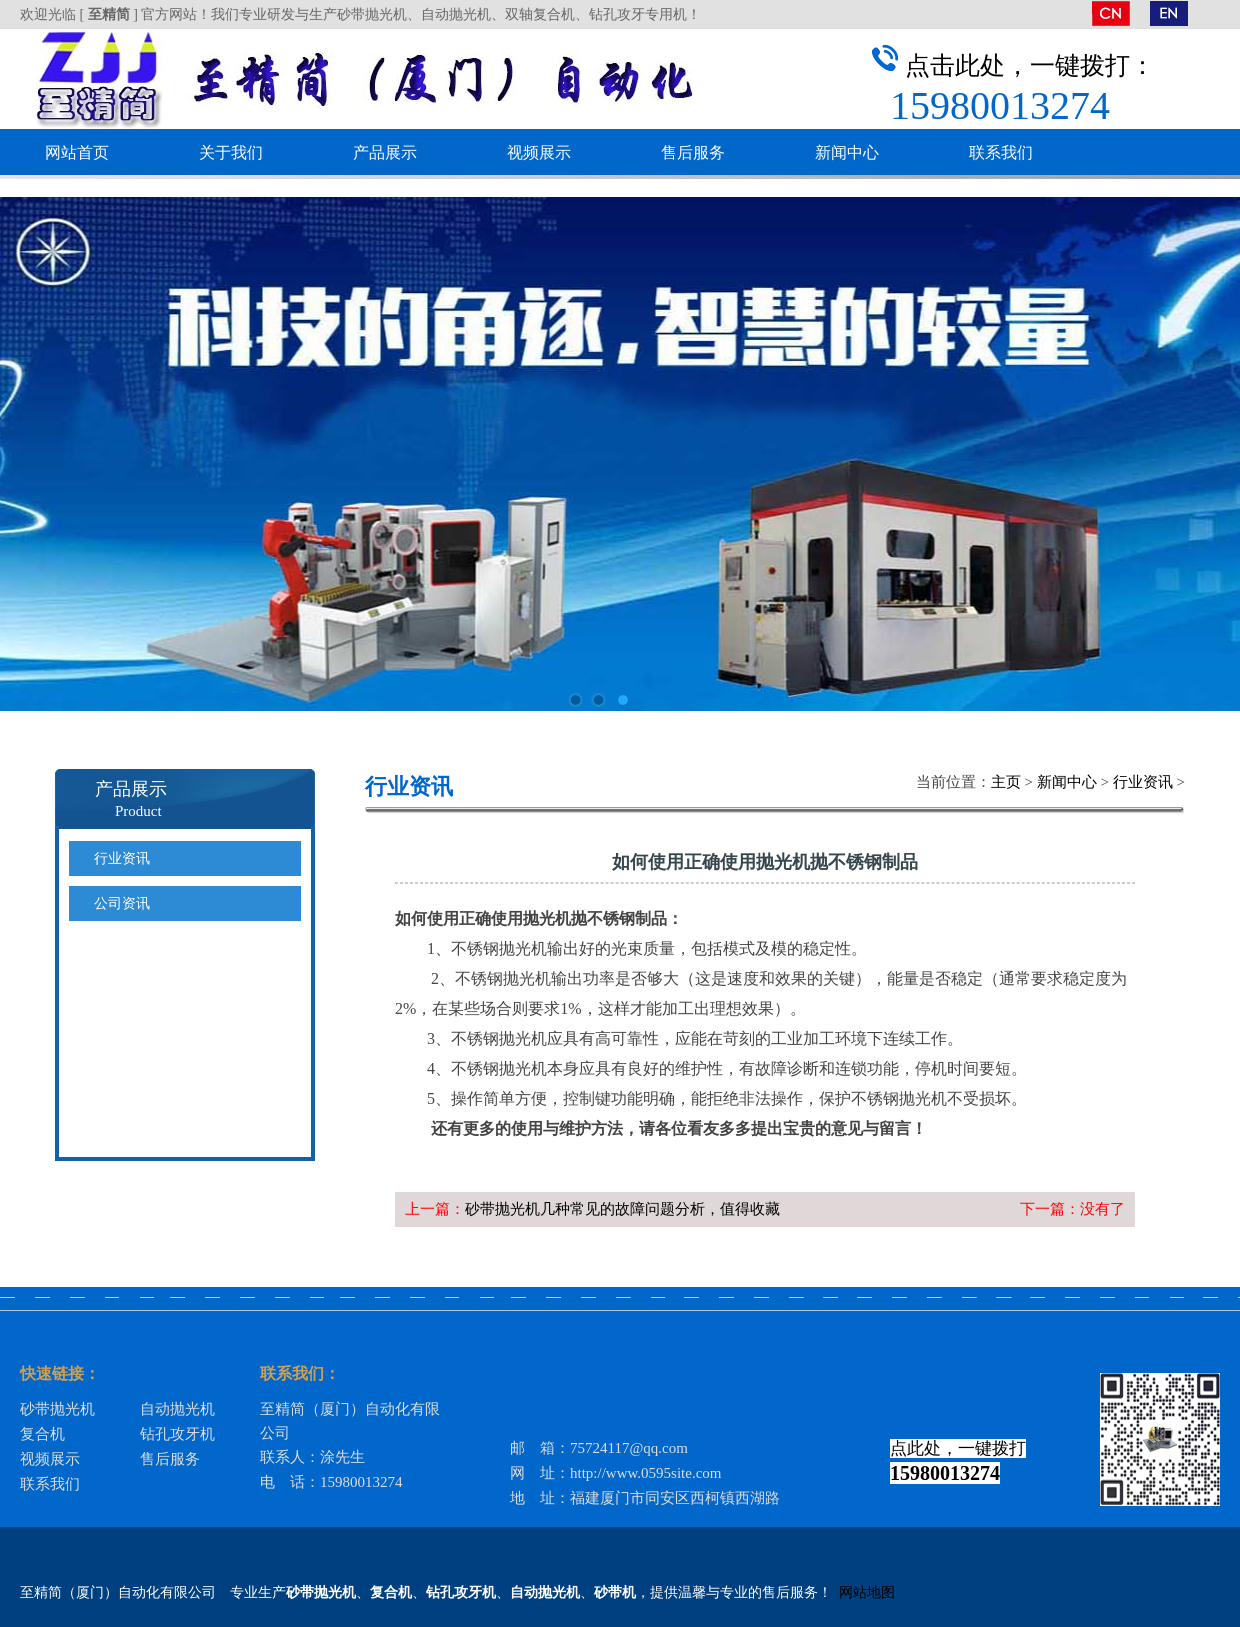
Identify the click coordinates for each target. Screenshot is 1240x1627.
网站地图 (867, 1592)
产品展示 (385, 152)
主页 (1006, 782)
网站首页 (77, 152)
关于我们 (231, 152)
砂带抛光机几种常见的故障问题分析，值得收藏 (622, 1209)
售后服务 (693, 152)
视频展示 (539, 152)
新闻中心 (847, 152)
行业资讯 (1143, 782)
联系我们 (1001, 152)
